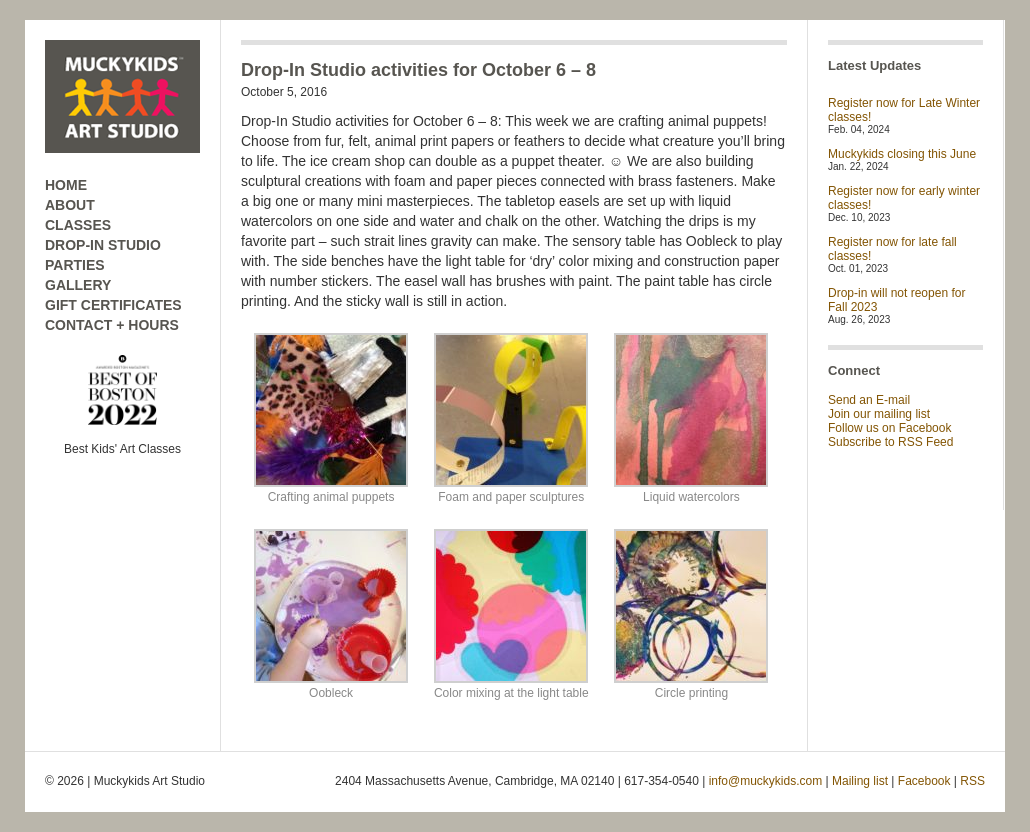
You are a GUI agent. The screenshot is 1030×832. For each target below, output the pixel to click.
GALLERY (78, 285)
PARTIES (75, 265)
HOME (66, 185)
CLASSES (78, 225)
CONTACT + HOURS (112, 325)
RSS (972, 781)
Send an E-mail (869, 400)
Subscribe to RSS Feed (890, 442)
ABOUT (70, 205)
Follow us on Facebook (889, 428)
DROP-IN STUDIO (103, 245)
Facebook (924, 781)
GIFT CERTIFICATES (113, 305)
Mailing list (860, 781)
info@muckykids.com (766, 781)
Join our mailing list (879, 414)
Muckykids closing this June (902, 154)
